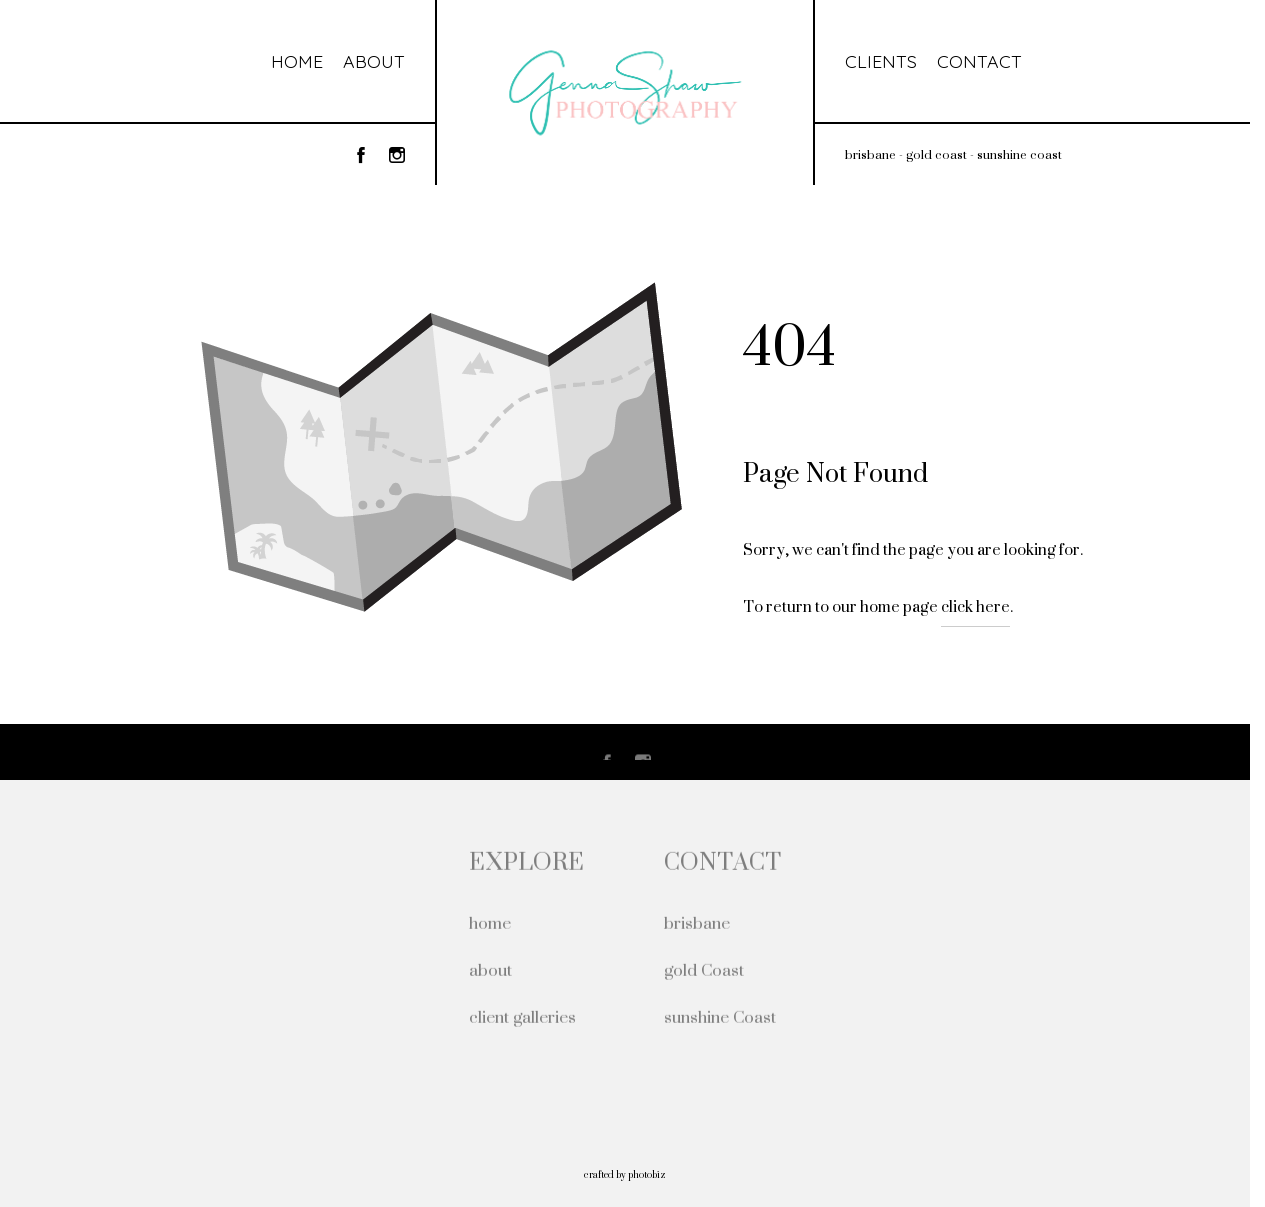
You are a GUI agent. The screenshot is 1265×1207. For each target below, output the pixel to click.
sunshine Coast (720, 1018)
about (490, 971)
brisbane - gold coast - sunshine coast (953, 154)
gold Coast (704, 971)
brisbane (697, 924)
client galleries (522, 1018)
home (490, 924)
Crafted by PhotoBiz (625, 1174)
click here (975, 606)
